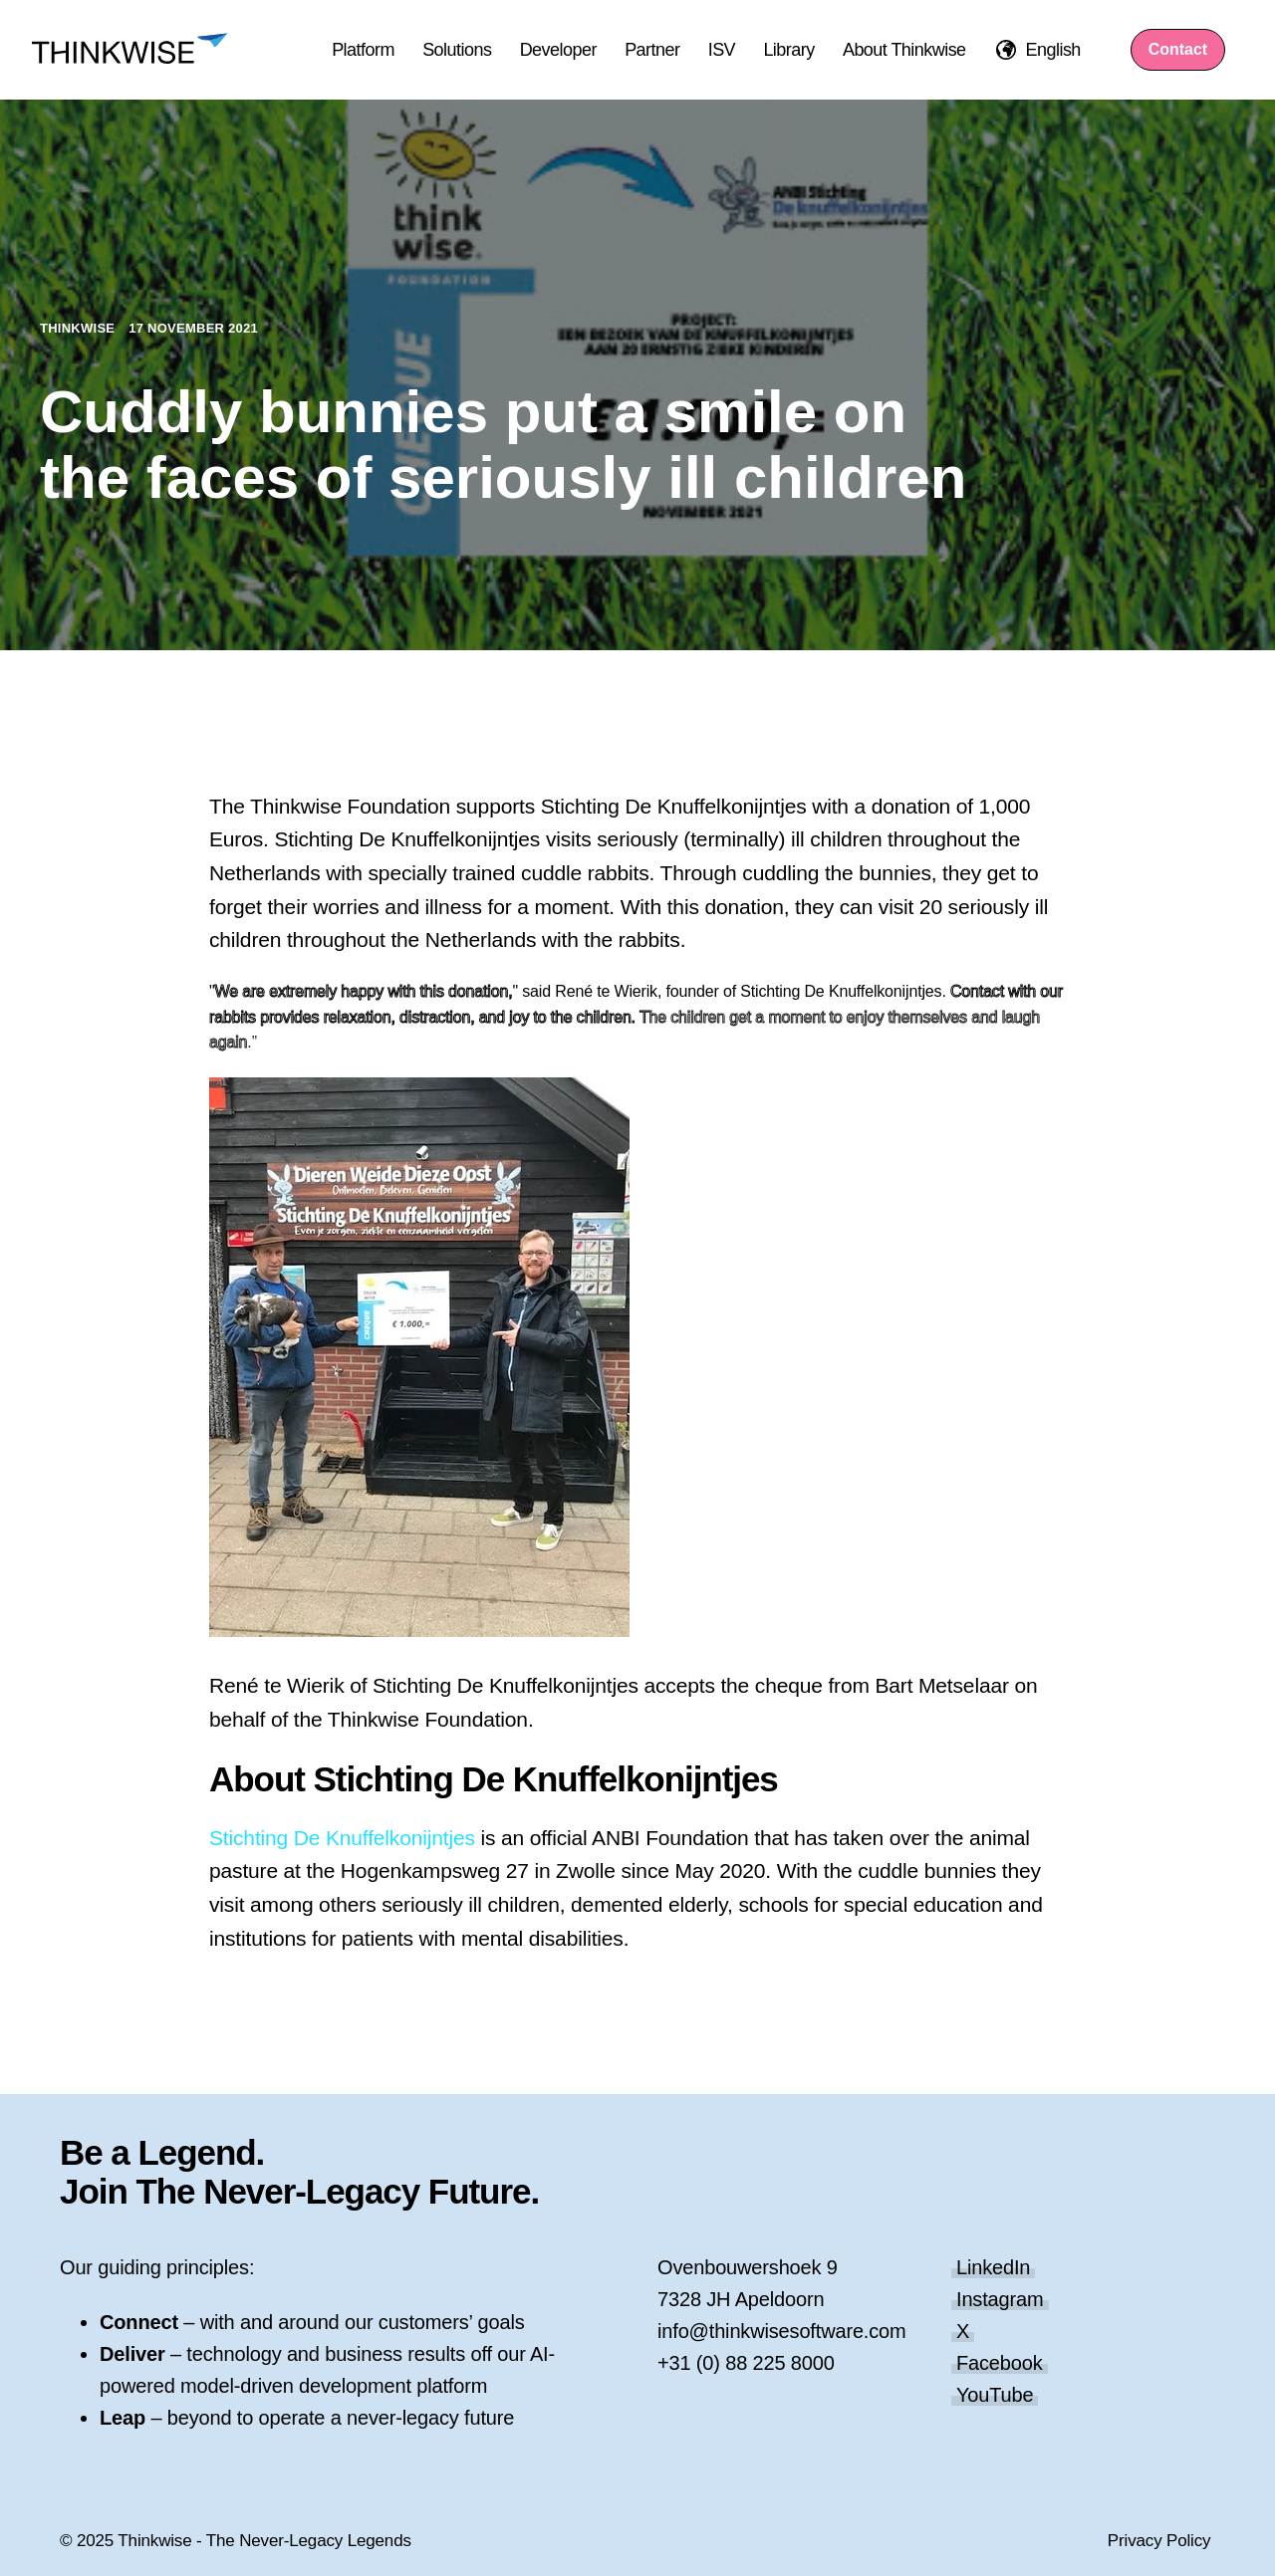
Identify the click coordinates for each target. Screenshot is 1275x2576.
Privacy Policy (1159, 2540)
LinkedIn (993, 2267)
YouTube (994, 2395)
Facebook (999, 2363)
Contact (1178, 49)
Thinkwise (79, 328)
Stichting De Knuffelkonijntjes (342, 1837)
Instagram (1000, 2299)
